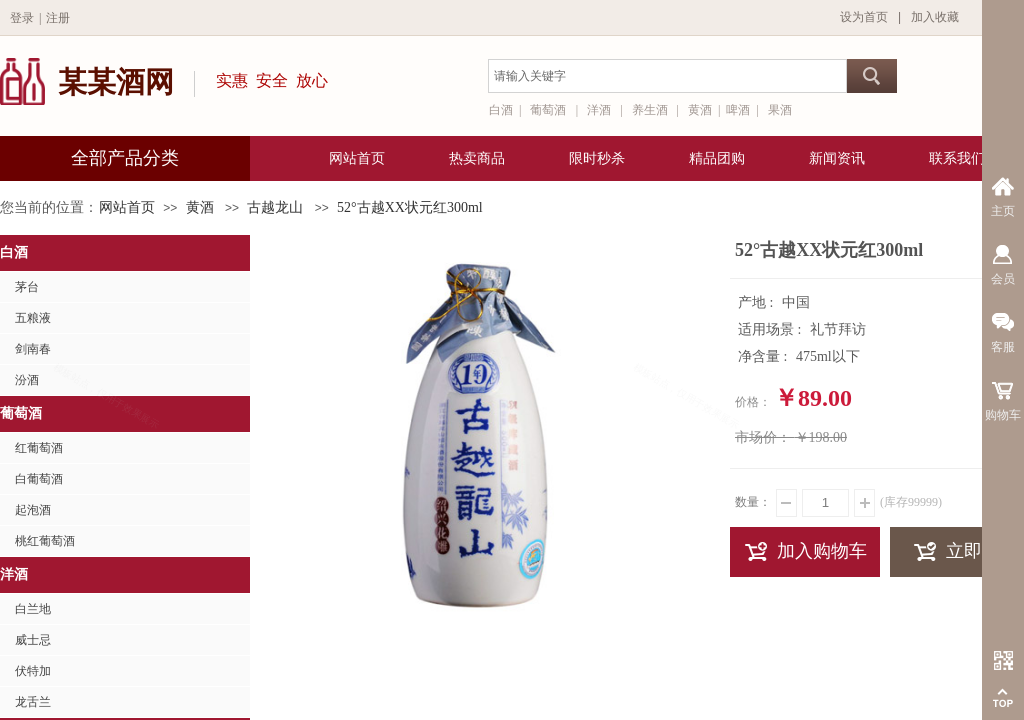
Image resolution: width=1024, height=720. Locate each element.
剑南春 (33, 349)
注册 (58, 18)
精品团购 (717, 158)
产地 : (757, 302)
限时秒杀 (597, 158)
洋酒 (14, 574)
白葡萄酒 (39, 479)
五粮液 (33, 318)
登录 (22, 18)
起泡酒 (33, 510)
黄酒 (200, 207)
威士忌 (33, 640)
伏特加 (33, 671)
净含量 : (764, 356)
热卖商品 (477, 158)
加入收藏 (935, 17)
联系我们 (957, 158)
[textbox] (667, 76)
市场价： (763, 437)
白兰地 (33, 609)
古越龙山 (275, 207)
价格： (753, 402)
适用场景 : (771, 329)
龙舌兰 (33, 702)
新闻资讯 (837, 158)
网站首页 (127, 207)
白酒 (14, 252)
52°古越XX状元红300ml (410, 207)
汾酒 (27, 380)
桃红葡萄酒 (45, 541)
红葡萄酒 (39, 448)
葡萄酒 (21, 413)
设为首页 (864, 17)
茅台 (27, 287)
